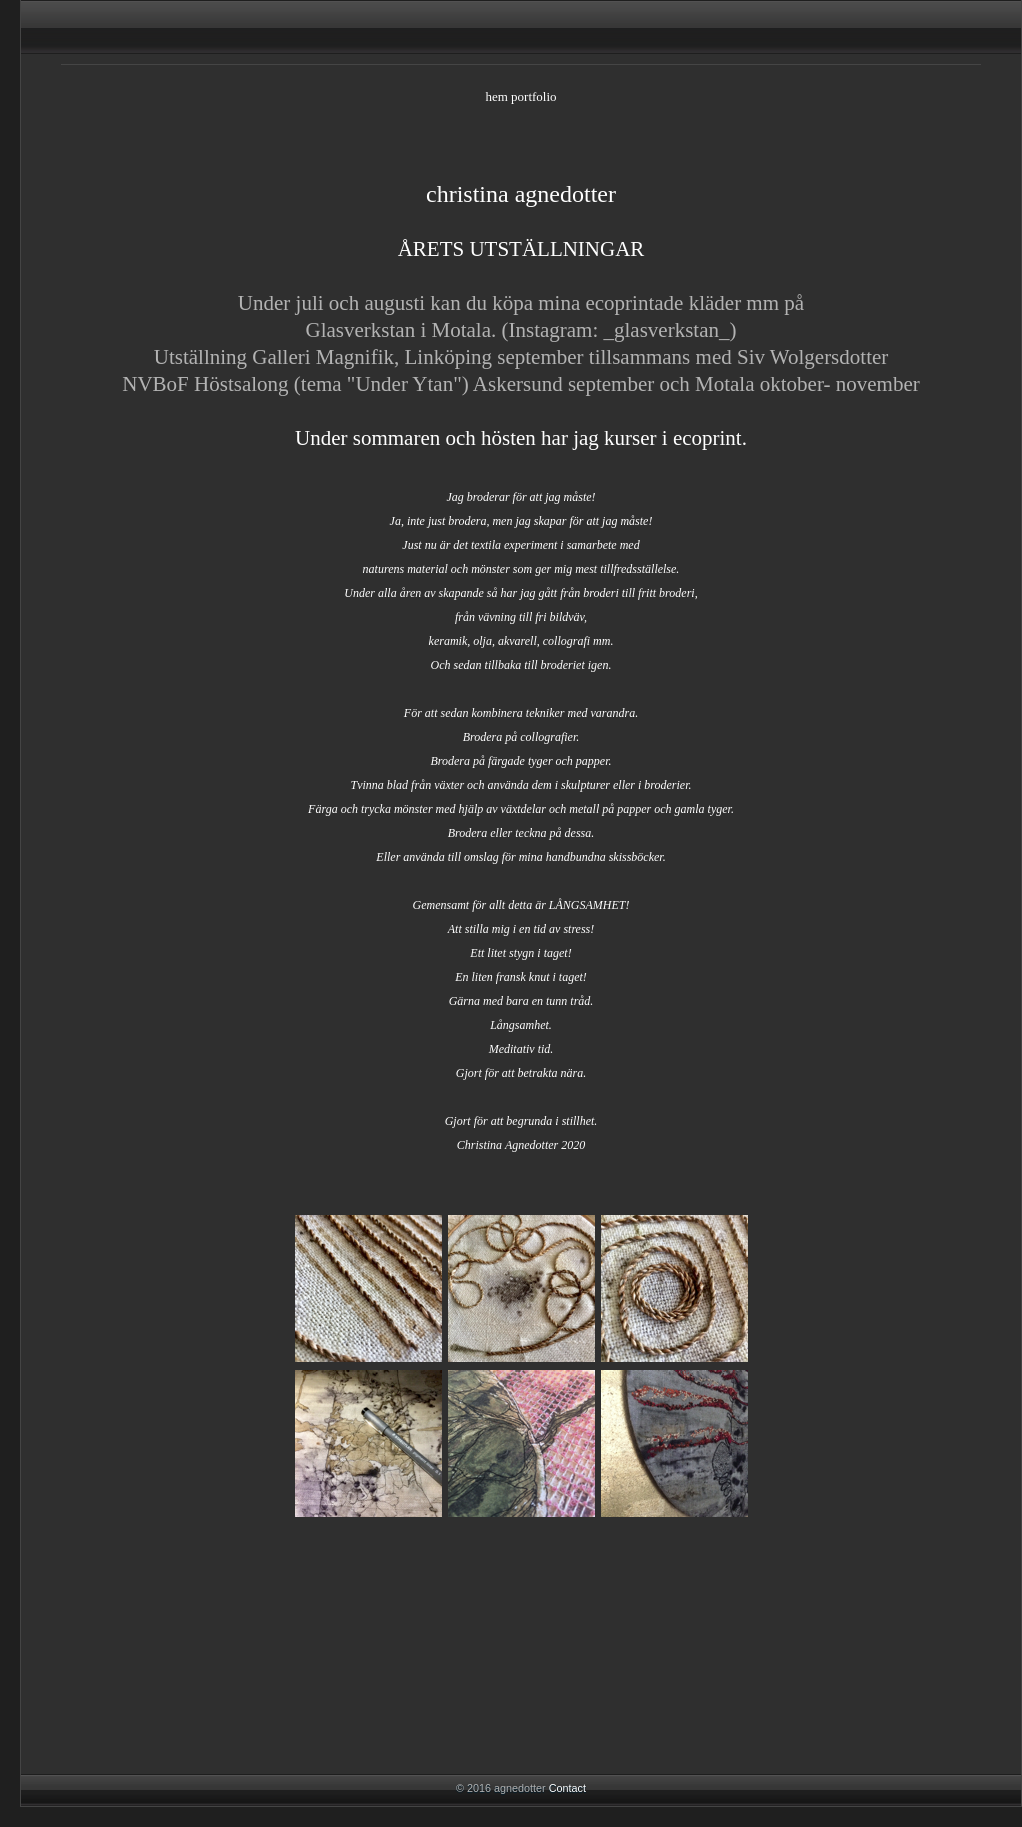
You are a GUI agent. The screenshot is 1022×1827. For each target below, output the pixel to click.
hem (496, 96)
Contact (567, 1788)
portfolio (534, 96)
